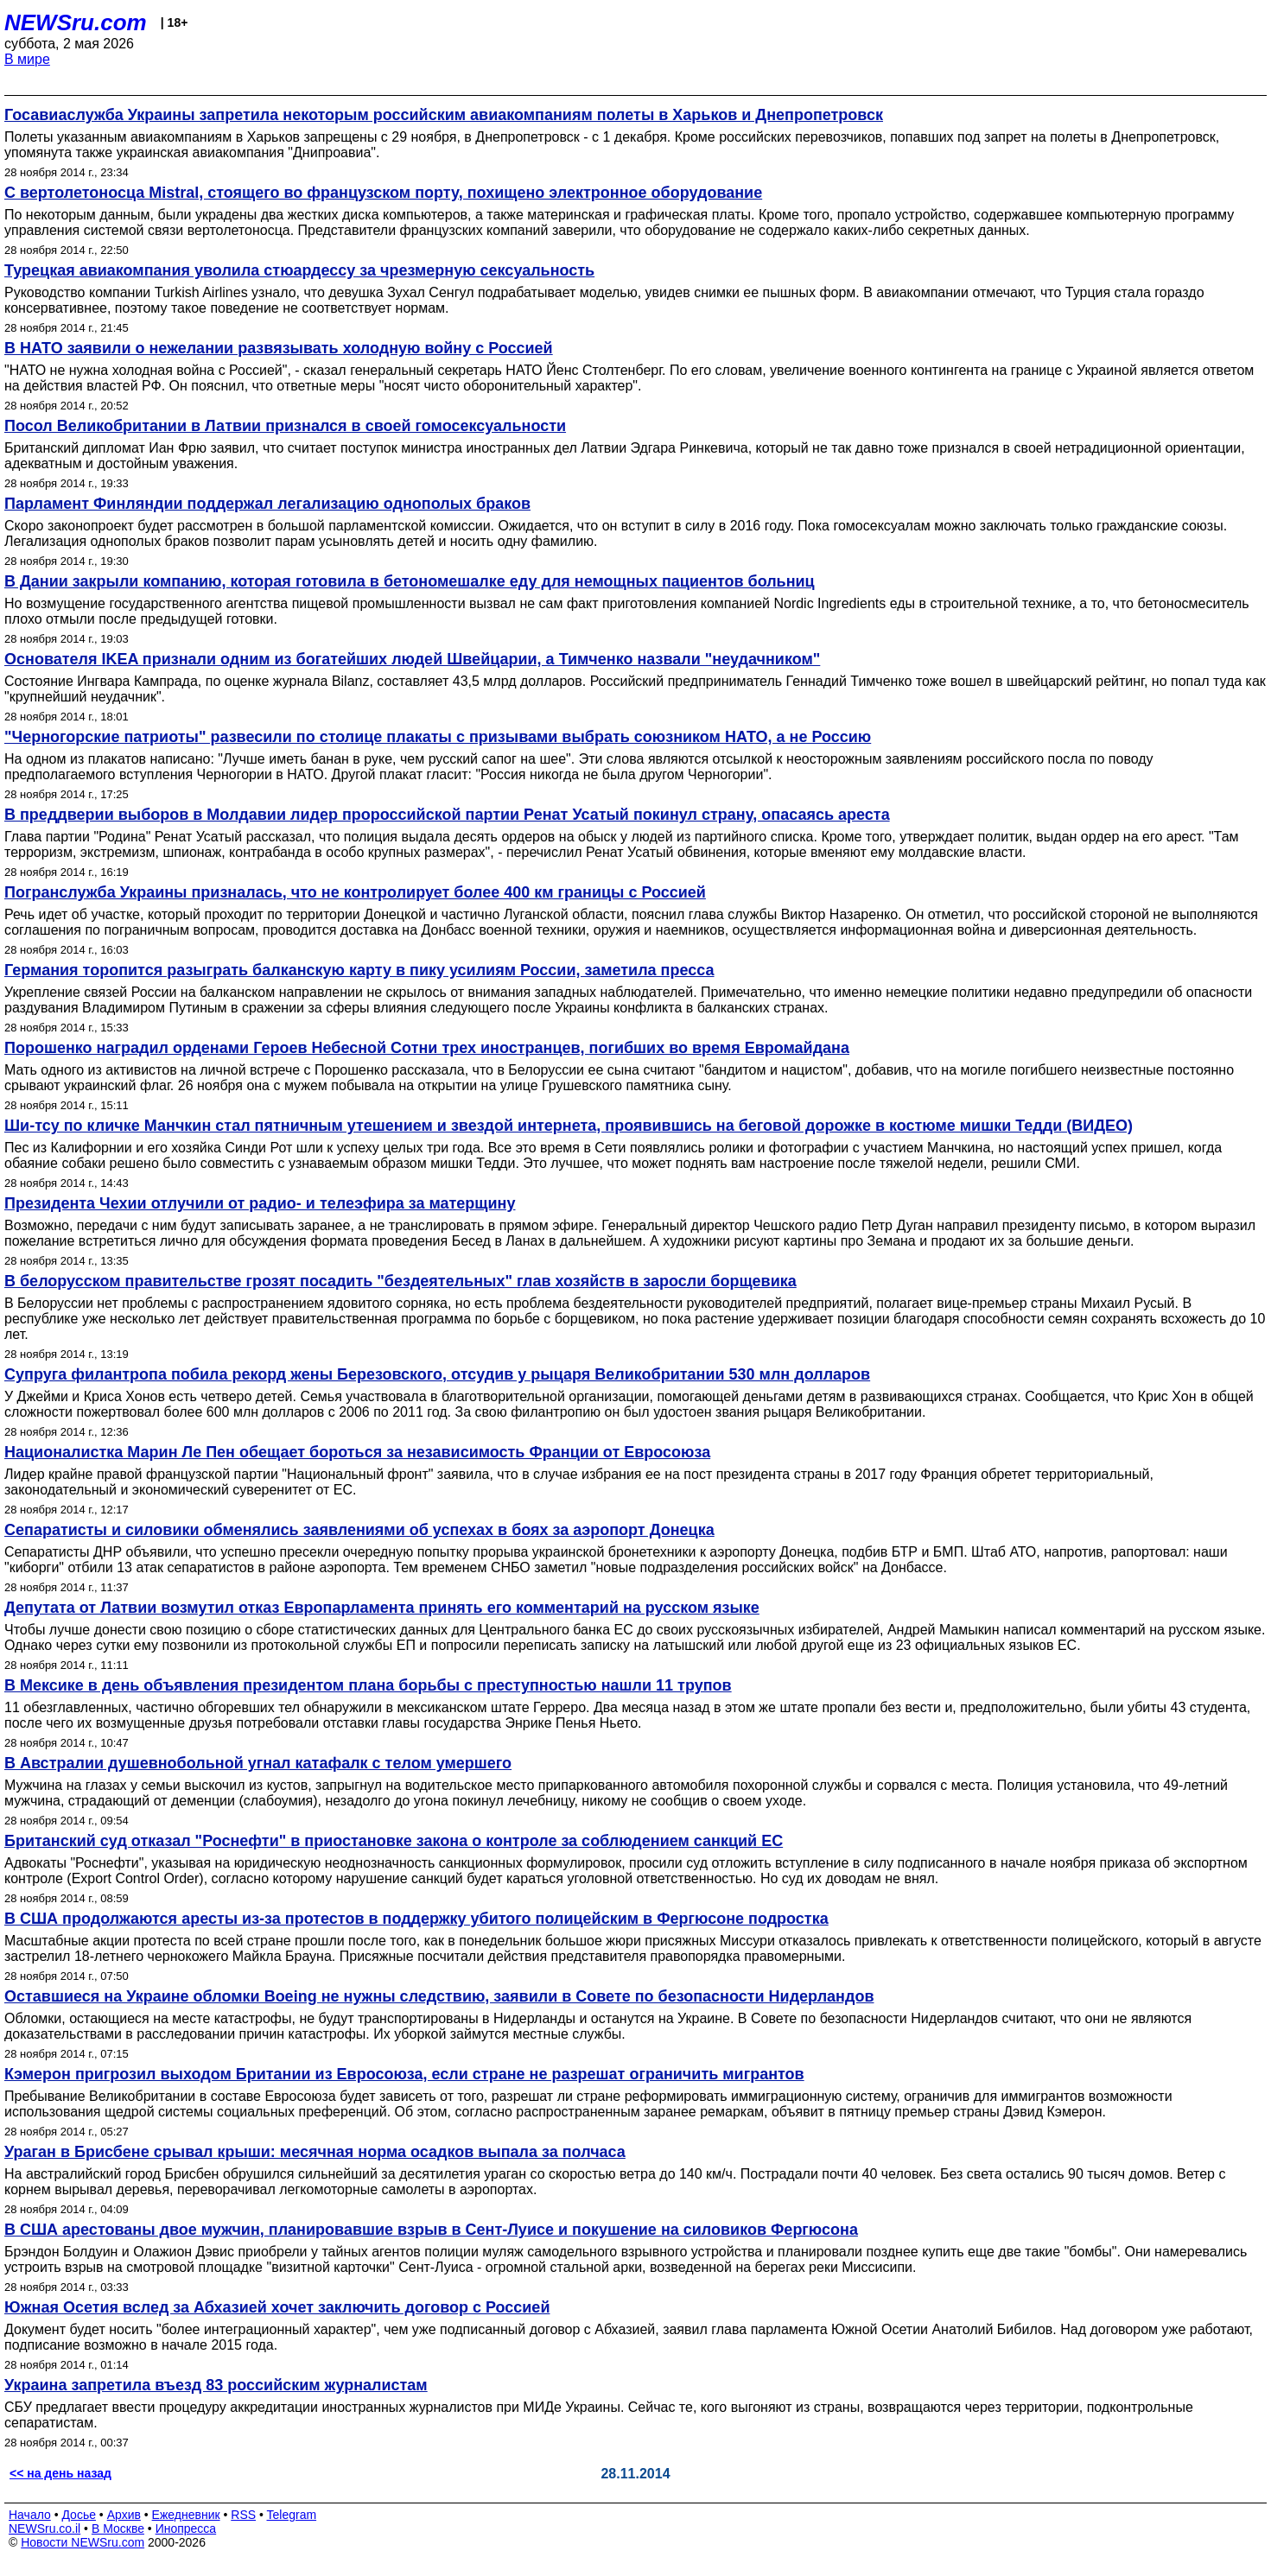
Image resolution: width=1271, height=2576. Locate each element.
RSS (243, 2515)
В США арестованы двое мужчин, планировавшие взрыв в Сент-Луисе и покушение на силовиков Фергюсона (431, 2229)
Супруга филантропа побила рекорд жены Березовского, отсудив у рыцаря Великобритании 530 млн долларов (437, 1374)
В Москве (118, 2528)
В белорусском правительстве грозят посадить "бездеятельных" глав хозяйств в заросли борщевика (400, 1281)
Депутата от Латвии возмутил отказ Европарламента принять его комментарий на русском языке (381, 1607)
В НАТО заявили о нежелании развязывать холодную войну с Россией (278, 348)
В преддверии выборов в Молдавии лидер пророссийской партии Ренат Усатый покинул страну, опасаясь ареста (447, 814)
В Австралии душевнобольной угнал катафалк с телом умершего (258, 1763)
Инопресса (186, 2528)
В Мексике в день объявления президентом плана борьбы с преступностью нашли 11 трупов (368, 1685)
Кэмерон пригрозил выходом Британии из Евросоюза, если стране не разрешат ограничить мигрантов (404, 2074)
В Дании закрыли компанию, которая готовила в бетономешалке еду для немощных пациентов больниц (409, 581)
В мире (27, 59)
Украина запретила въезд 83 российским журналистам (216, 2385)
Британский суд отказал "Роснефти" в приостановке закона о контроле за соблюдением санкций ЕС (393, 1841)
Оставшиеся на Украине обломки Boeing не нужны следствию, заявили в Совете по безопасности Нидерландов (439, 1996)
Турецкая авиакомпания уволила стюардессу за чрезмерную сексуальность (299, 270)
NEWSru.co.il (44, 2528)
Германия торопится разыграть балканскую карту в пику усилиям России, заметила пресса (359, 970)
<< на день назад (60, 2473)
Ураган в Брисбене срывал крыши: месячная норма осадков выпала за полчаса (315, 2151)
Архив (124, 2515)
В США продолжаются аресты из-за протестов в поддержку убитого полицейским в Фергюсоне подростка (416, 1918)
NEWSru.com (75, 22)
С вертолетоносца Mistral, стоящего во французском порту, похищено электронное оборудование (383, 192)
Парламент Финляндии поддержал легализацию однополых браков (267, 503)
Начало (30, 2515)
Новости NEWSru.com (82, 2542)
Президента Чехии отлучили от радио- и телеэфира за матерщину (260, 1203)
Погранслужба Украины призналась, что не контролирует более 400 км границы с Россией (355, 892)
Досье (78, 2515)
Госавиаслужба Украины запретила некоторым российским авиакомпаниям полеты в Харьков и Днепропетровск (443, 115)
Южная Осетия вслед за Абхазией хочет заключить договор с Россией (277, 2307)
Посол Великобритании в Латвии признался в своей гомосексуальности (285, 426)
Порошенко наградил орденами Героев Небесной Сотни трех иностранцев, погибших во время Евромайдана (426, 1047)
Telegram (292, 2515)
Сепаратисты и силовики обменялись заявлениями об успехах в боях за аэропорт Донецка (359, 1530)
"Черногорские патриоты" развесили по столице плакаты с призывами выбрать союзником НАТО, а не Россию (437, 737)
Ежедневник (186, 2515)
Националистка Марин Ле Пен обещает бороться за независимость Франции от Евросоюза (357, 1452)
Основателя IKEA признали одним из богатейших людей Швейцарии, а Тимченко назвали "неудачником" (412, 659)
